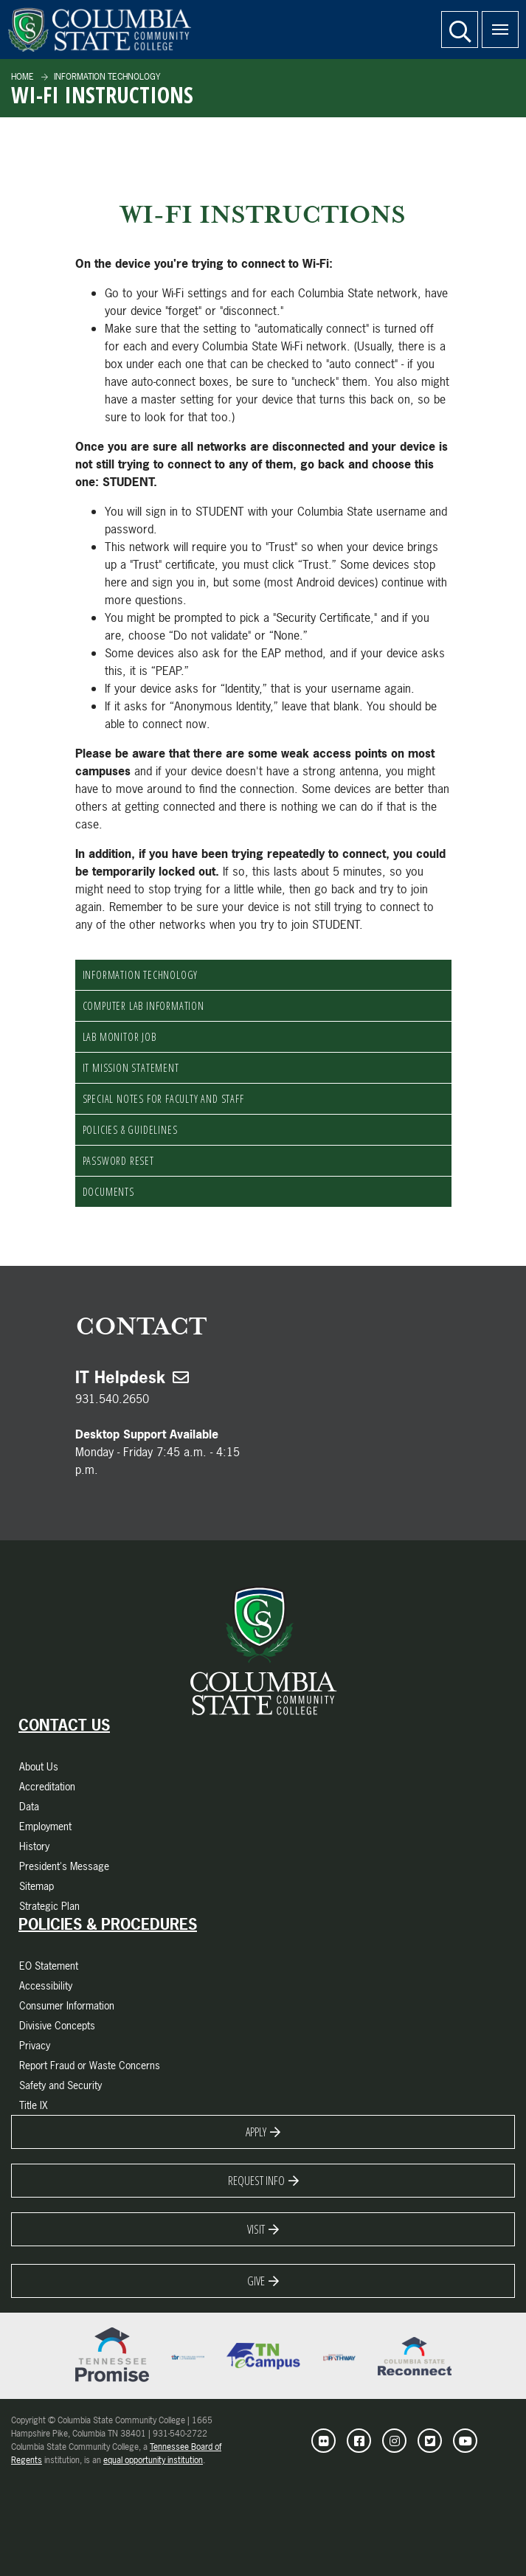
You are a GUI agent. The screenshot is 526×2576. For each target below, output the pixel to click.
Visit (256, 2229)
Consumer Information (66, 2005)
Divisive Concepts (57, 2025)
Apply (256, 2132)
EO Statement (48, 1966)
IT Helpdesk (120, 1377)
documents (108, 1192)
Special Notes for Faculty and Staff (163, 1099)
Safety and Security (60, 2085)
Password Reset (118, 1161)
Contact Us (64, 1725)
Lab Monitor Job (119, 1037)
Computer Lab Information (143, 1006)
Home (22, 77)
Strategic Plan (49, 1906)
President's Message (64, 1866)
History (34, 1846)
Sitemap (36, 1886)
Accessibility (45, 1985)
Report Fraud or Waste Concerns (89, 2065)
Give (256, 2281)
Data (29, 1806)
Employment (45, 1826)
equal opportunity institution (153, 2460)
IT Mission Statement (131, 1068)
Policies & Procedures (107, 1924)
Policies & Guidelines (130, 1130)
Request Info (256, 2180)
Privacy (34, 2045)
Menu (495, 21)
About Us (38, 1766)
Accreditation (47, 1786)
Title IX (33, 2105)
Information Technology (106, 77)
